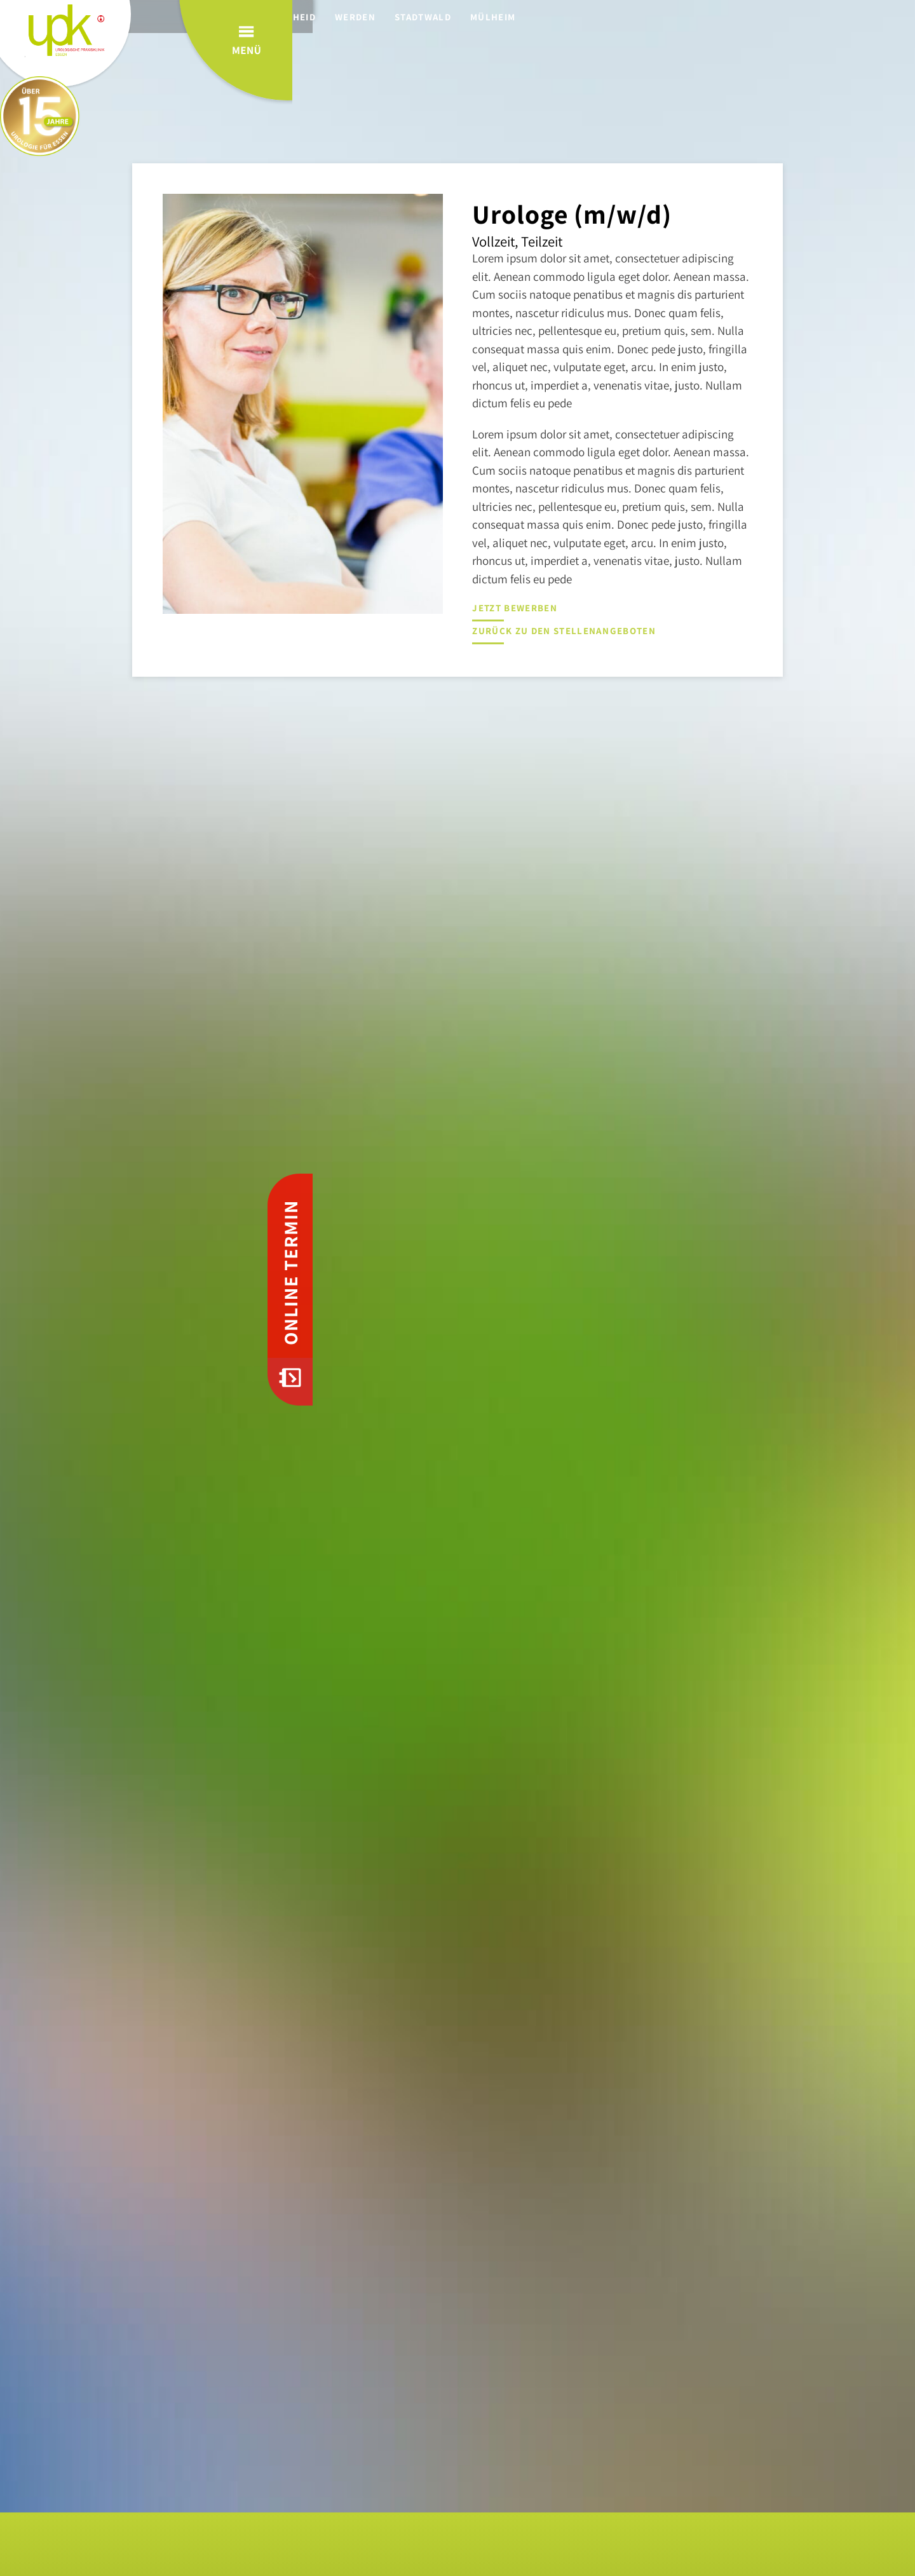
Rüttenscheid (306, 17)
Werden (382, 17)
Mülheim (520, 17)
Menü (844, 63)
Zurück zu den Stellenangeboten (563, 631)
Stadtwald (450, 17)
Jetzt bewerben (514, 608)
